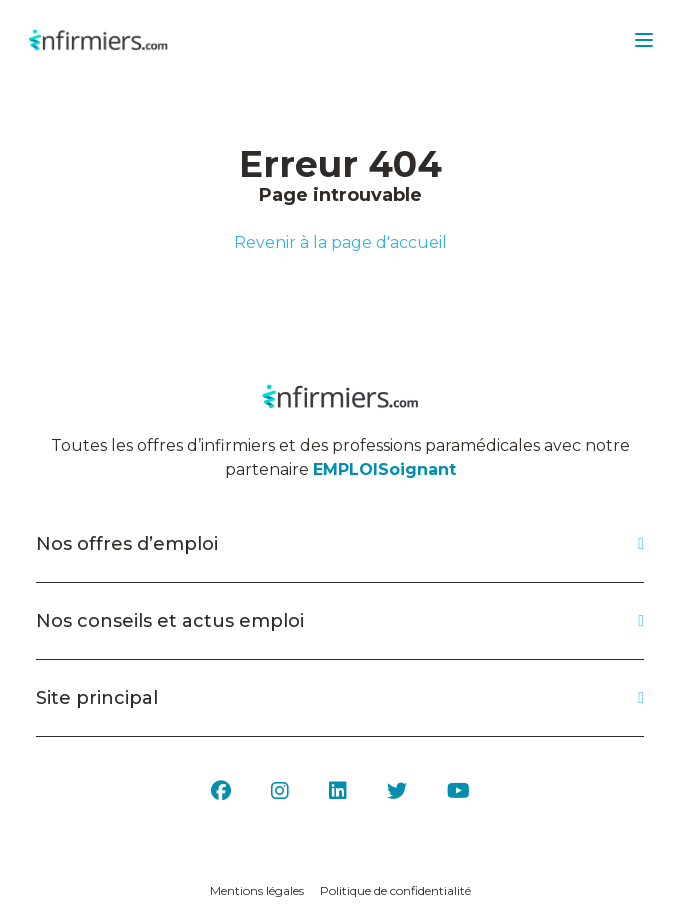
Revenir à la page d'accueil (340, 242)
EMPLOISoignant (384, 469)
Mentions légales (257, 890)
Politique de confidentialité (395, 890)
